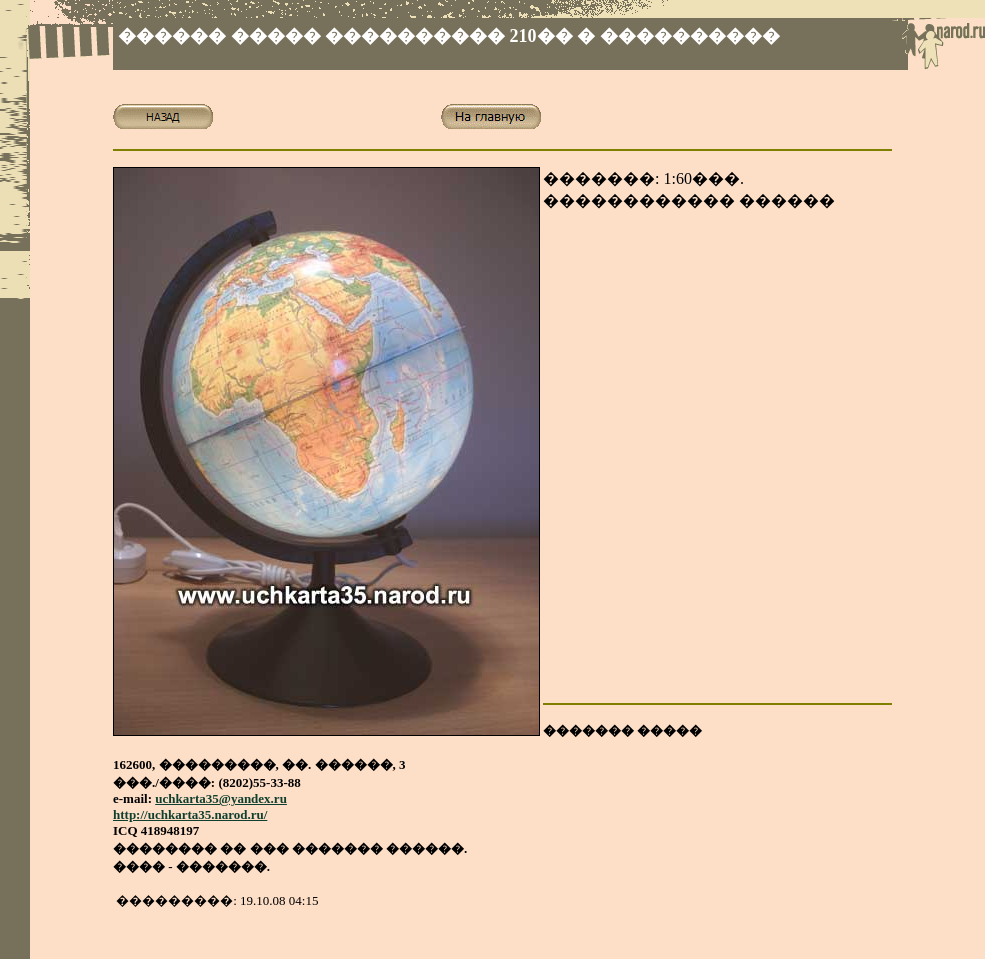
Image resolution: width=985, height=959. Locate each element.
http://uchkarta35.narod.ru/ (190, 814)
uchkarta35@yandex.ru (221, 798)
